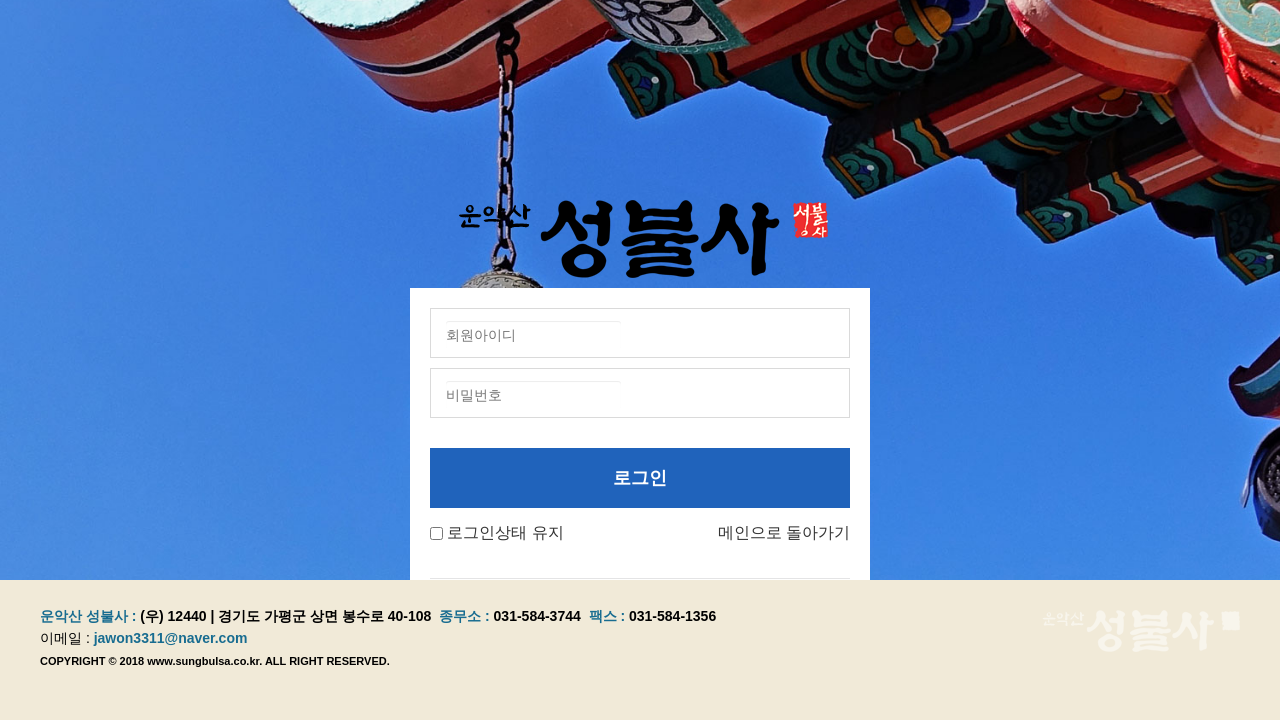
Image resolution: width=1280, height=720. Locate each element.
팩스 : (609, 616)
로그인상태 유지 (505, 532)
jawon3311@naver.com (171, 638)
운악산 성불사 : (88, 616)
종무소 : (466, 616)
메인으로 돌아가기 (784, 532)
